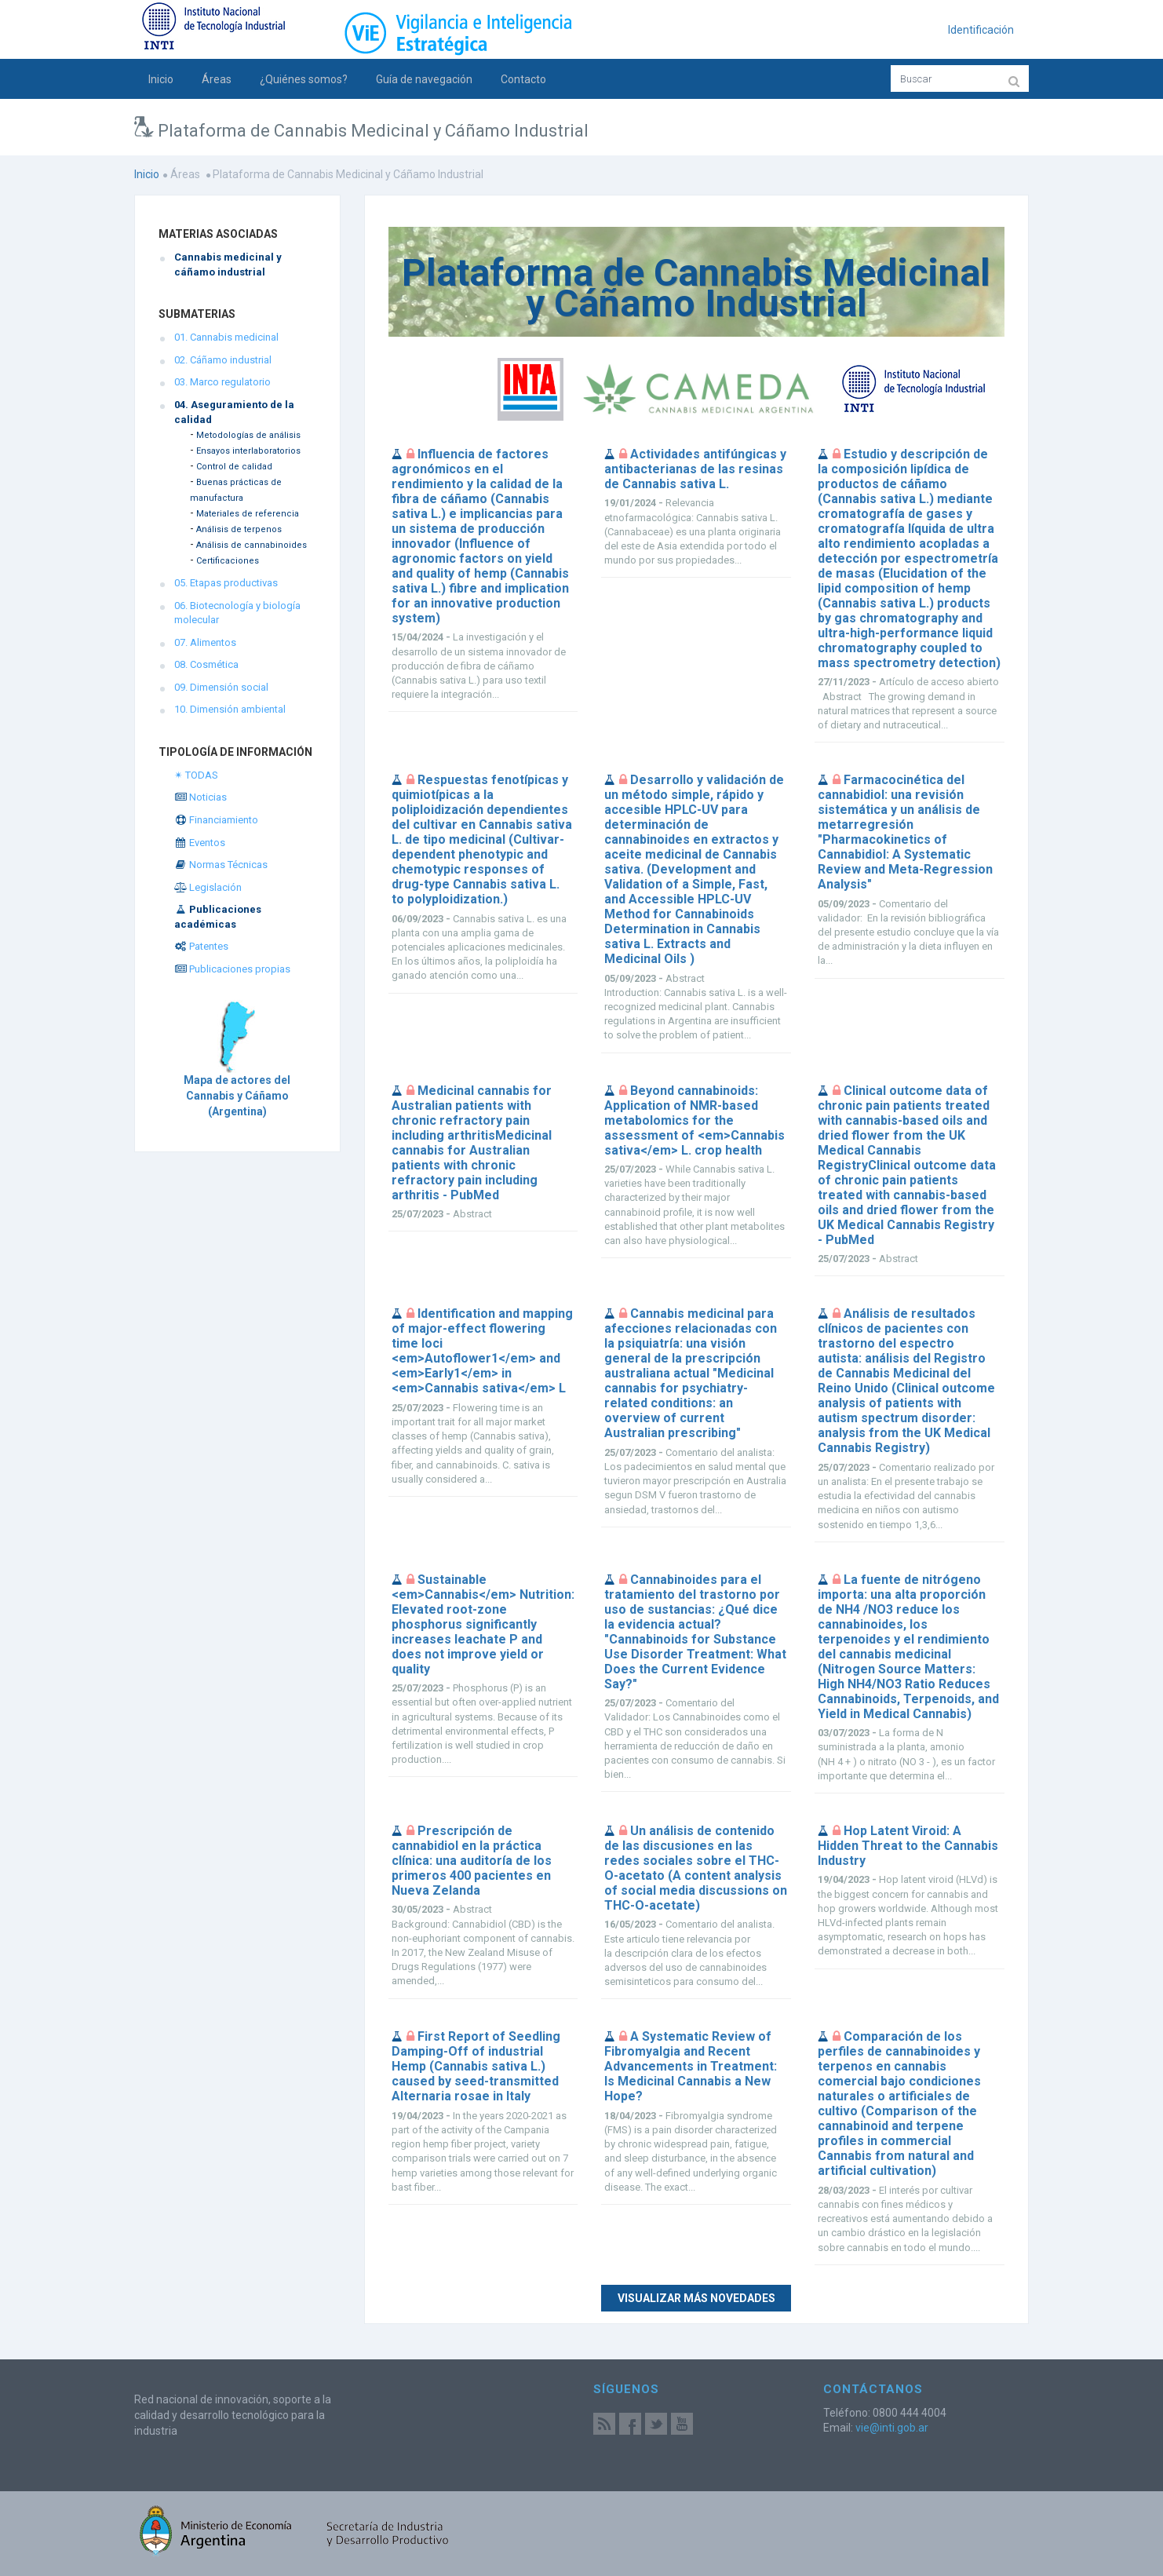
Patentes (201, 946)
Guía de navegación (424, 79)
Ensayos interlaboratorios (248, 451)
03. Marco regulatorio (222, 382)
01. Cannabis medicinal (226, 337)
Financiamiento (216, 820)
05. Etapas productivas (226, 583)
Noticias (200, 797)
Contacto (523, 79)
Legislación (208, 887)
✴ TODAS (196, 775)
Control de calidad (234, 467)
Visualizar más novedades (696, 2298)
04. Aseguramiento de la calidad (234, 412)
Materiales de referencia (247, 514)
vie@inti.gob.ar (891, 2427)
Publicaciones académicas (217, 916)
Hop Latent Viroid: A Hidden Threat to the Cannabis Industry (908, 1845)
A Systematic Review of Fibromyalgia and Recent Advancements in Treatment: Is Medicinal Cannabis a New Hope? (690, 2066)
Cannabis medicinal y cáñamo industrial (228, 264)
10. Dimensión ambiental (230, 709)
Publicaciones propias (232, 969)
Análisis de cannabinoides (251, 545)
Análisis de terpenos (239, 529)
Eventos (199, 842)
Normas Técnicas (221, 864)
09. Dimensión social (221, 687)
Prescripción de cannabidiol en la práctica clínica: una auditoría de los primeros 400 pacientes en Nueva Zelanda (472, 1860)
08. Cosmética (206, 664)
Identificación (981, 30)
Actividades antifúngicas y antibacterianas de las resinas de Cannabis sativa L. (695, 469)
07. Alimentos (205, 642)
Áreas (217, 79)
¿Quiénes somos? (304, 79)
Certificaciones (227, 561)
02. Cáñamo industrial (223, 360)
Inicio (160, 79)
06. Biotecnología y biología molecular (237, 613)
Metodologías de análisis (248, 435)
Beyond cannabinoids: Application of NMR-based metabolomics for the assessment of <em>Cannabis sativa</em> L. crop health (694, 1120)
